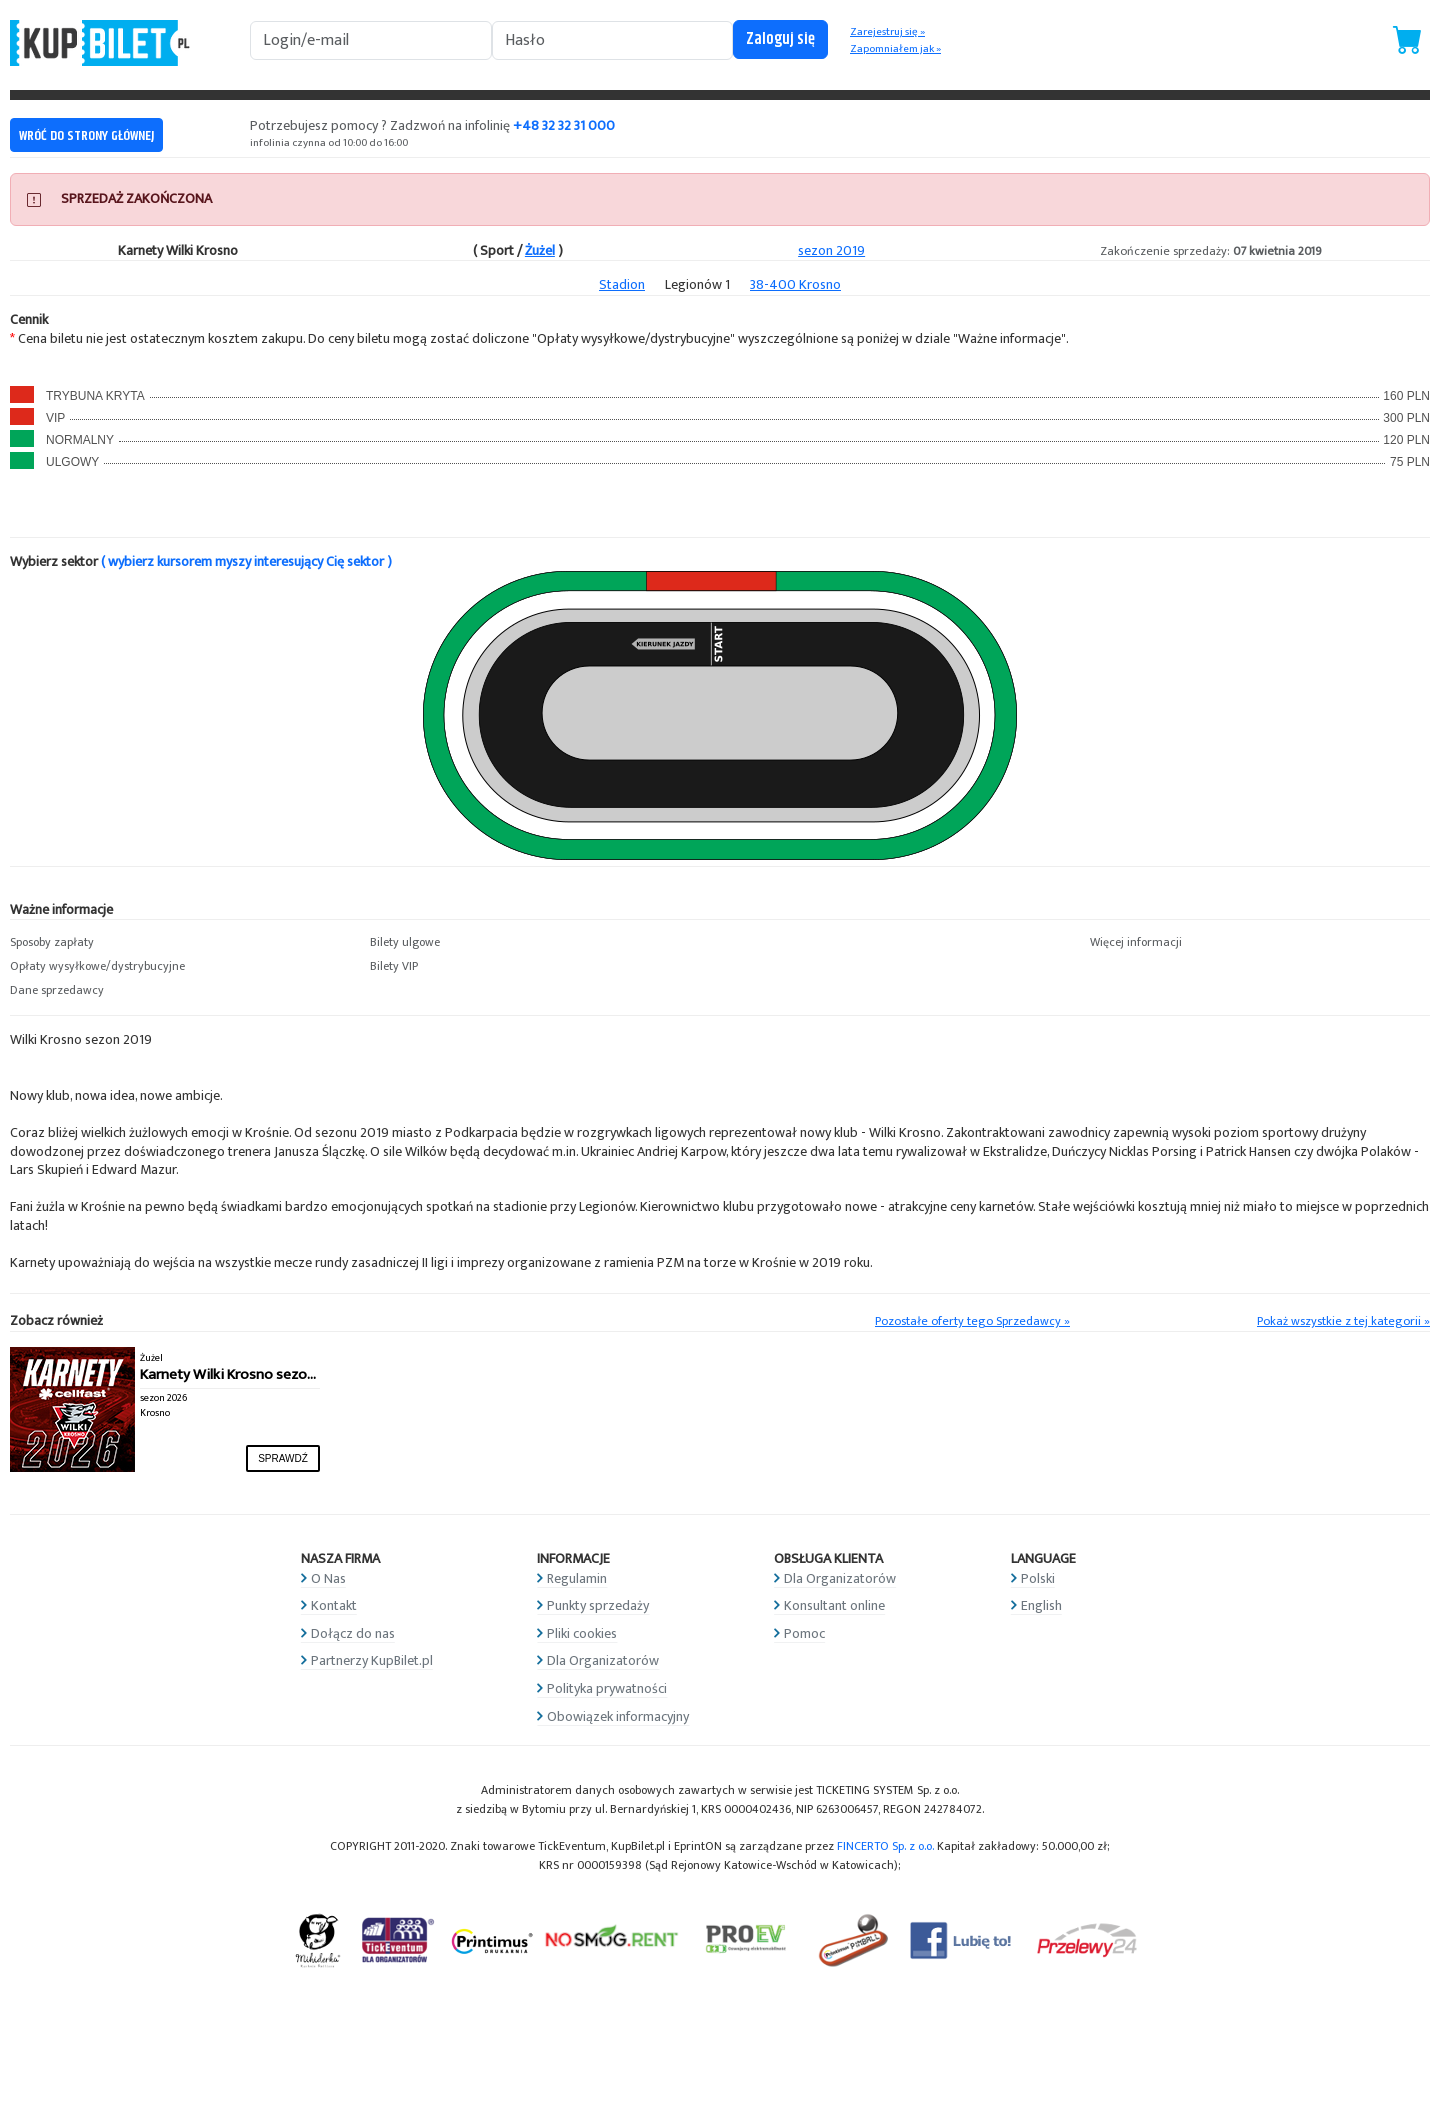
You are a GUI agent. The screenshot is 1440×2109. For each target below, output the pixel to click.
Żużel (540, 250)
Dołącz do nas (353, 1633)
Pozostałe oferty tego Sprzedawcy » (972, 1321)
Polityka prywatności (607, 1688)
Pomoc (804, 1633)
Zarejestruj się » (887, 32)
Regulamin (577, 1578)
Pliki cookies (582, 1633)
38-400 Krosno (795, 284)
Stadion (622, 284)
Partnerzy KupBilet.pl (372, 1660)
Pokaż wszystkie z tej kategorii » (1343, 1321)
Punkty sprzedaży (598, 1605)
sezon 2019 (831, 250)
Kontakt (334, 1605)
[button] (180, 943)
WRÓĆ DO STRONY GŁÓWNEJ (86, 136)
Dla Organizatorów (603, 1660)
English (1041, 1605)
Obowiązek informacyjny (618, 1716)
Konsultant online (834, 1605)
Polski (1038, 1578)
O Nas (328, 1578)
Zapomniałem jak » (895, 49)
